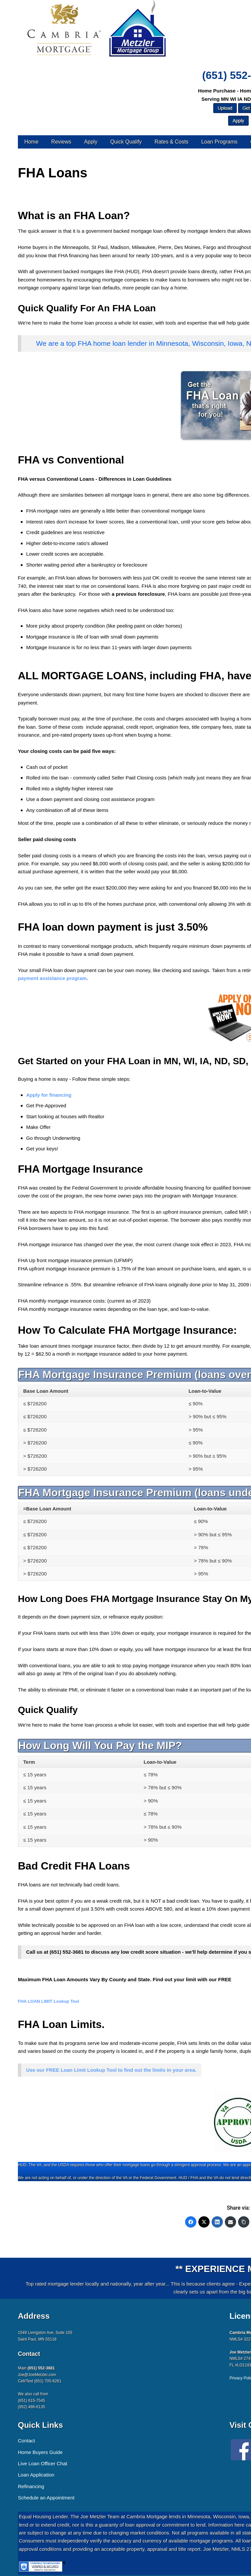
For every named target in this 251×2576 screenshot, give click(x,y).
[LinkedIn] (217, 2222)
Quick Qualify (126, 142)
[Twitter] (204, 2222)
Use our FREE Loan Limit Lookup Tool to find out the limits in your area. (111, 2070)
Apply (90, 142)
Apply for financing (49, 1095)
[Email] (230, 2222)
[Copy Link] (243, 2222)
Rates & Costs (171, 142)
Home (31, 142)
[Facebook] (190, 2222)
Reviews (61, 142)
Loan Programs (219, 142)
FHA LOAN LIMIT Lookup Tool (48, 2001)
